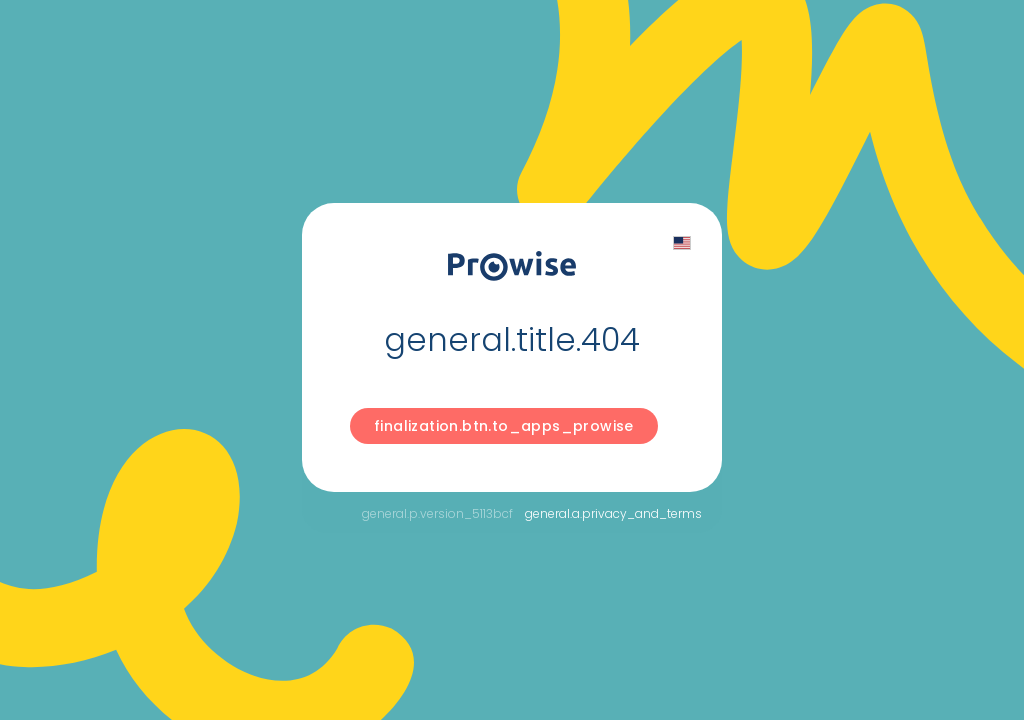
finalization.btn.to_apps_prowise (504, 426)
